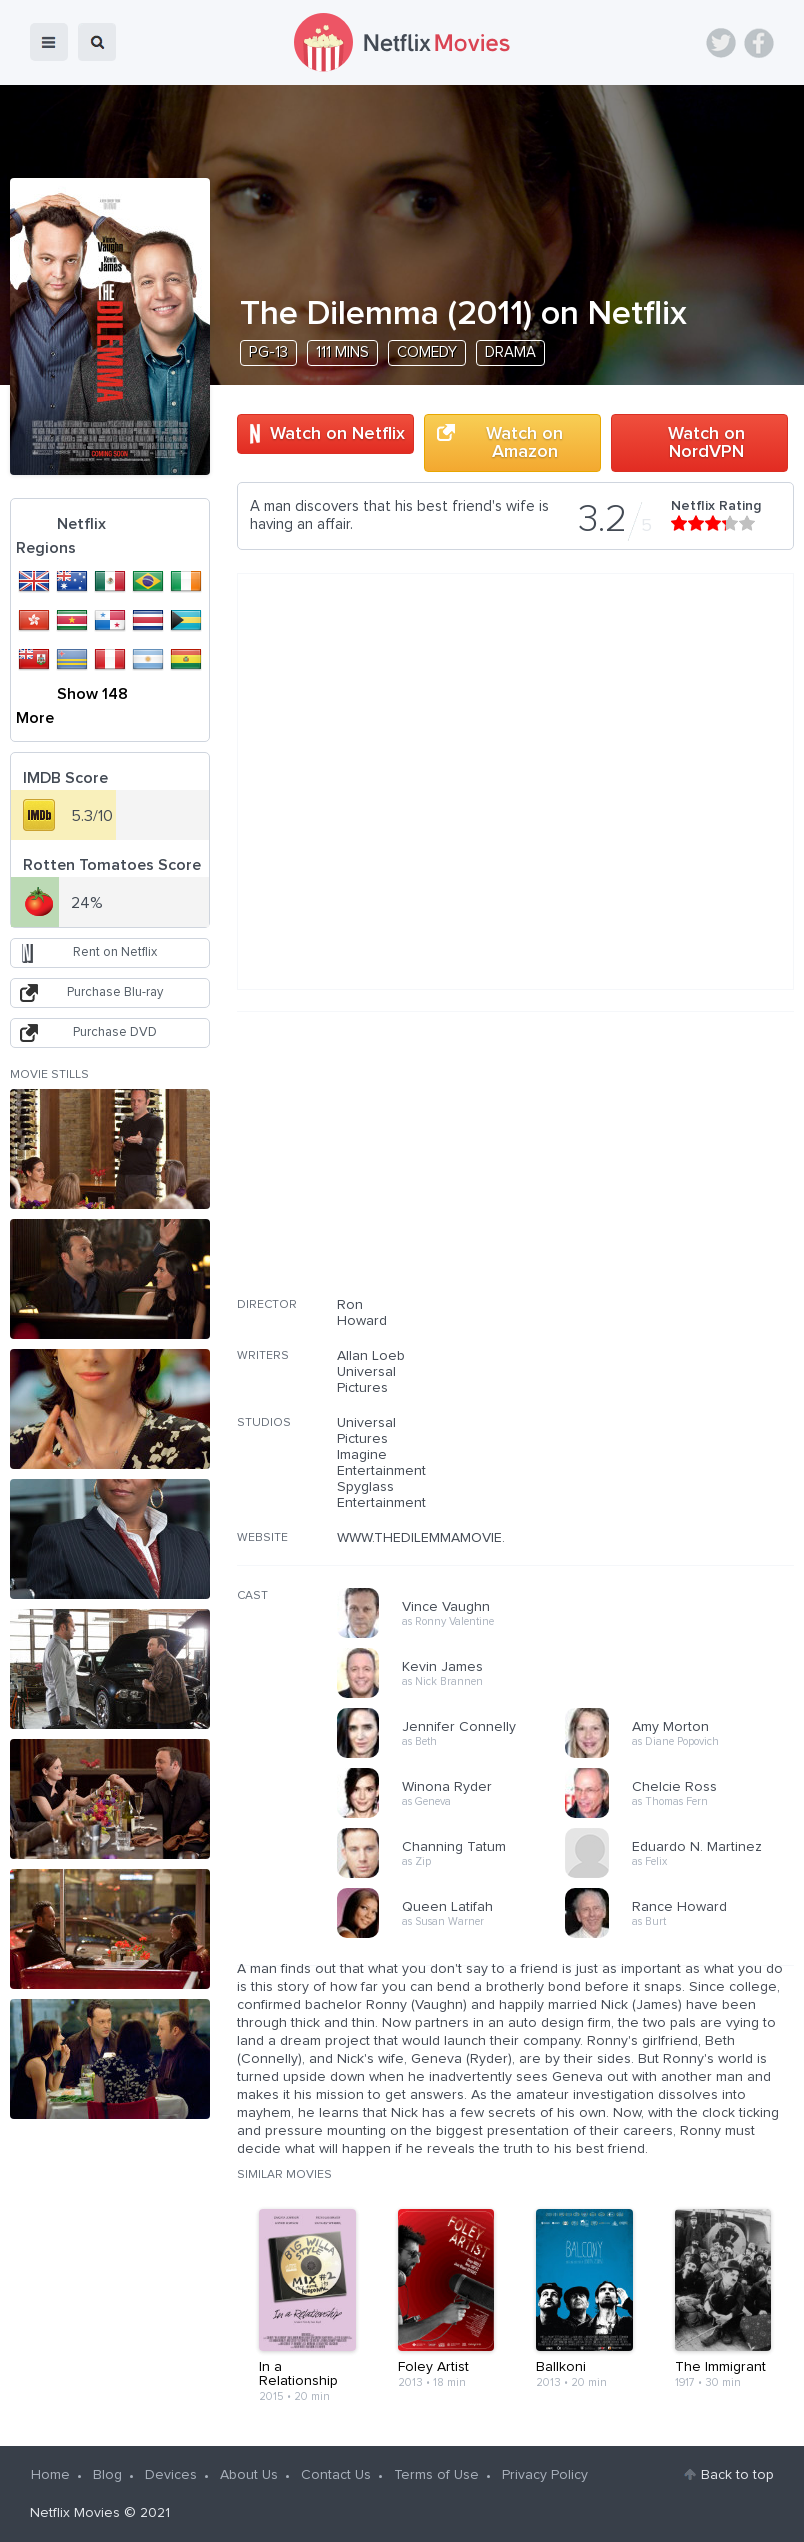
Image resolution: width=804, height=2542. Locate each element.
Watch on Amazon (524, 443)
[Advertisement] (644, 1167)
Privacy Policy (545, 2475)
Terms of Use (436, 2475)
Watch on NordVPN (706, 443)
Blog (107, 2475)
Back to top (737, 2475)
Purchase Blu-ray (115, 992)
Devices (171, 2475)
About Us (249, 2475)
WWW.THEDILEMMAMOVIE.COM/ (439, 1538)
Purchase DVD (115, 1032)
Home (50, 2475)
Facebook (759, 43)
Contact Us (336, 2475)
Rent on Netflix (115, 952)
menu (49, 42)
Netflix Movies (75, 2513)
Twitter (721, 43)
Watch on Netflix (337, 434)
